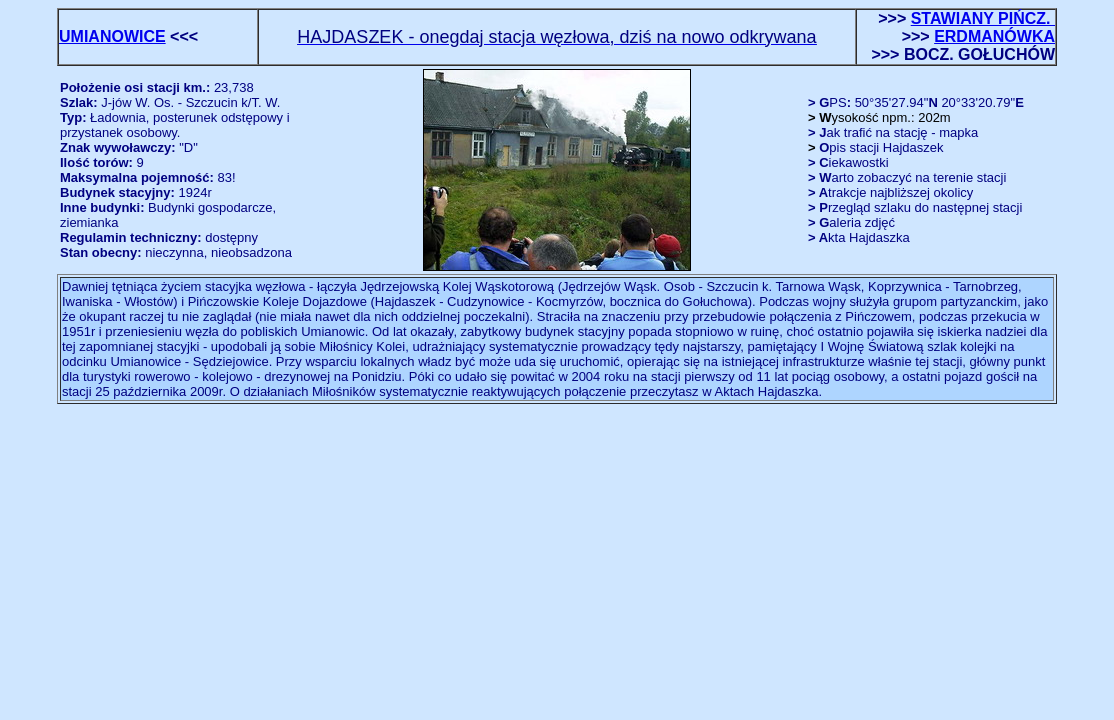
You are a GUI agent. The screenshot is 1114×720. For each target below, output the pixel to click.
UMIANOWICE (112, 36)
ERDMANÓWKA (994, 36)
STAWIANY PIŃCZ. (983, 18)
